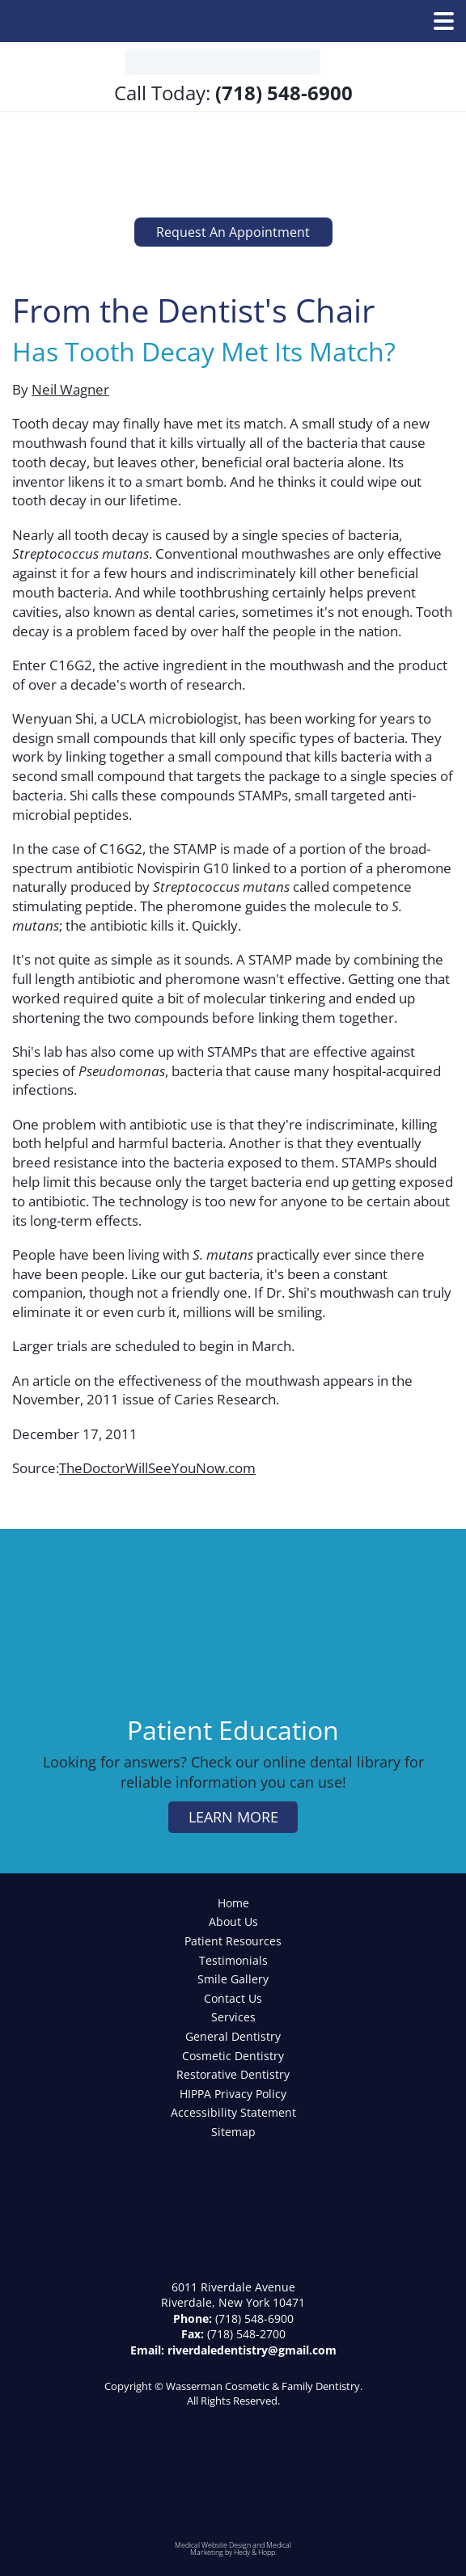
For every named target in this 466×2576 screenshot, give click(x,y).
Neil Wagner (70, 389)
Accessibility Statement (233, 2112)
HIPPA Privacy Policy (233, 2093)
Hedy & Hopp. (255, 2552)
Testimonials (233, 1960)
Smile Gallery (233, 1979)
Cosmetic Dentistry (233, 2055)
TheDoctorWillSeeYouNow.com (157, 1468)
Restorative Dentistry (233, 2074)
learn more (233, 1816)
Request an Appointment (233, 232)
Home (233, 1903)
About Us (233, 1921)
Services (233, 2017)
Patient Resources (233, 1941)
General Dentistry (233, 2036)
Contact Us (233, 1998)
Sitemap (233, 2131)
